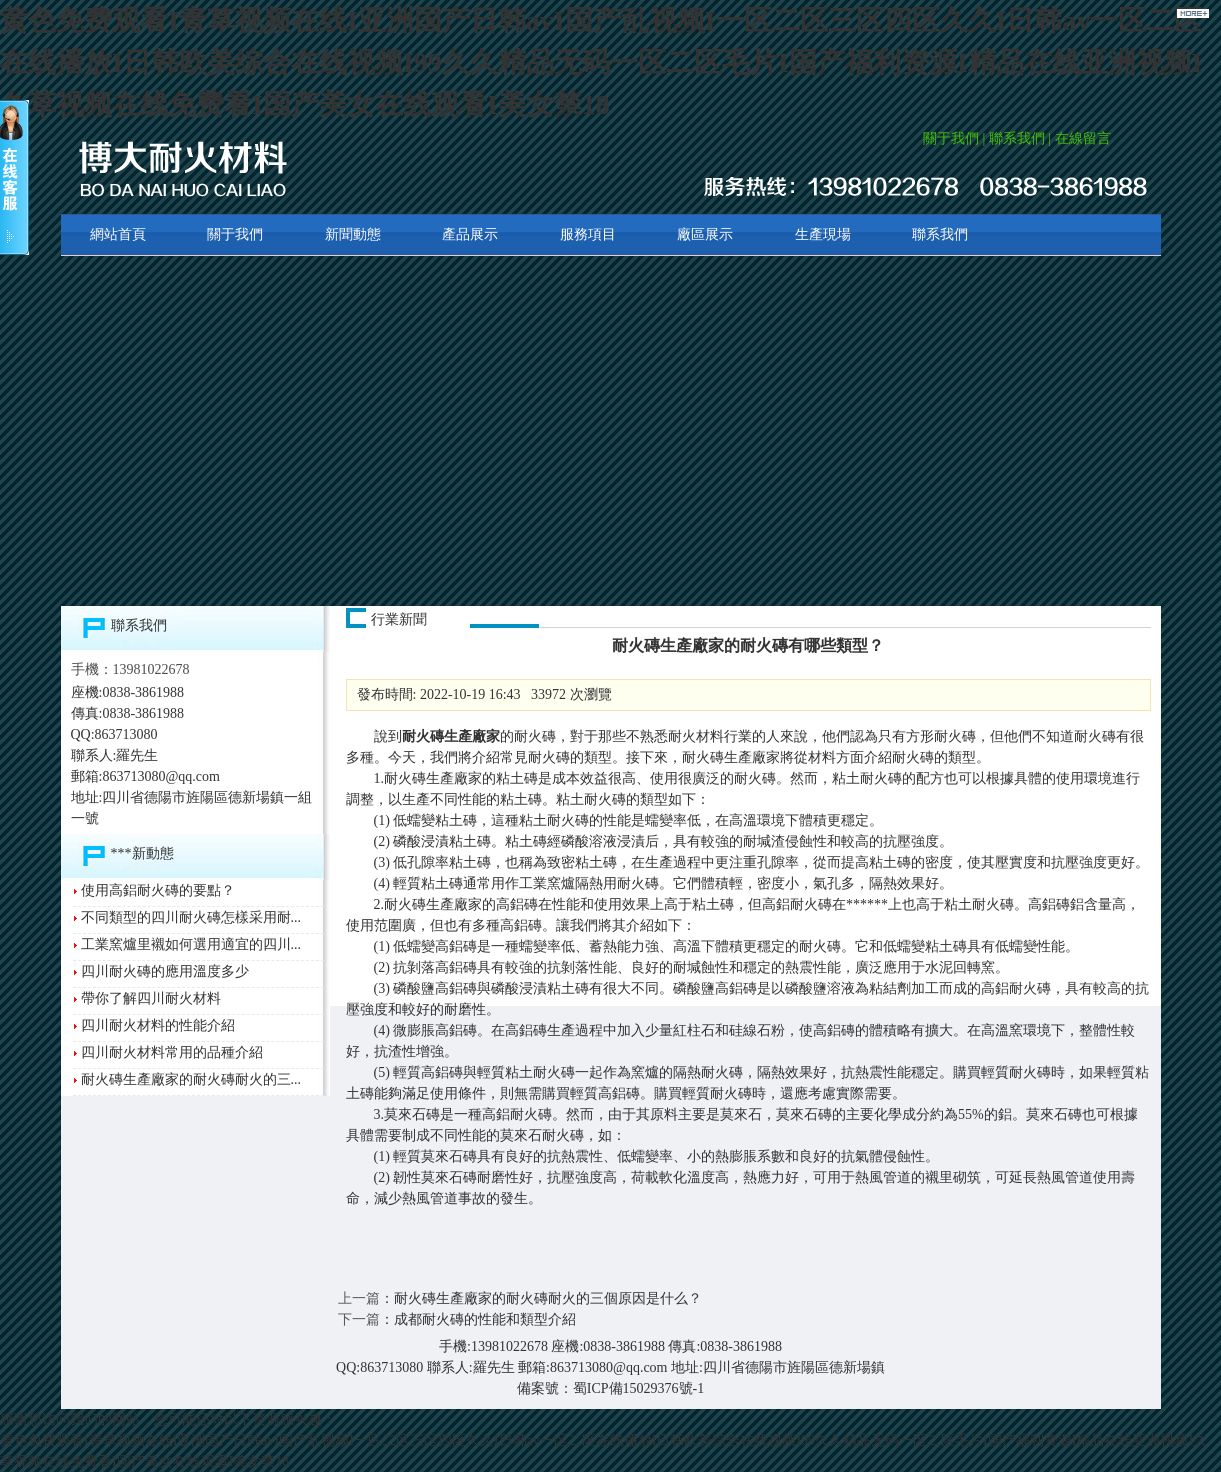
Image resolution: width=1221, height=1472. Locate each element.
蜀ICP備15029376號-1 (638, 1388)
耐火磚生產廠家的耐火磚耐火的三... (191, 1079)
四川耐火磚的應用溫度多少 (165, 971)
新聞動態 (353, 234)
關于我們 (951, 138)
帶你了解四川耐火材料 (151, 998)
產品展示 (470, 234)
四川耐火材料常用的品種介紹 (172, 1052)
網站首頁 (118, 234)
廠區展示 (705, 234)
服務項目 (588, 234)
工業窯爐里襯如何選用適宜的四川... (191, 944)
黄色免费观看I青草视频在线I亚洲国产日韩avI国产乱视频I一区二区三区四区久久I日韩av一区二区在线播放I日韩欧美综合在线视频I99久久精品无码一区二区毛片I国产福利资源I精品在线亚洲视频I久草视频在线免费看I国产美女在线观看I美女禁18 (601, 62)
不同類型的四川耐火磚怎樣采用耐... (191, 917)
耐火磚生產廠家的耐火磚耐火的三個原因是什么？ (548, 1298)
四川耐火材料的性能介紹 (158, 1025)
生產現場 (823, 234)
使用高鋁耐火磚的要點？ (158, 890)
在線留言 (1083, 138)
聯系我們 (1017, 138)
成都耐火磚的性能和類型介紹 (485, 1319)
